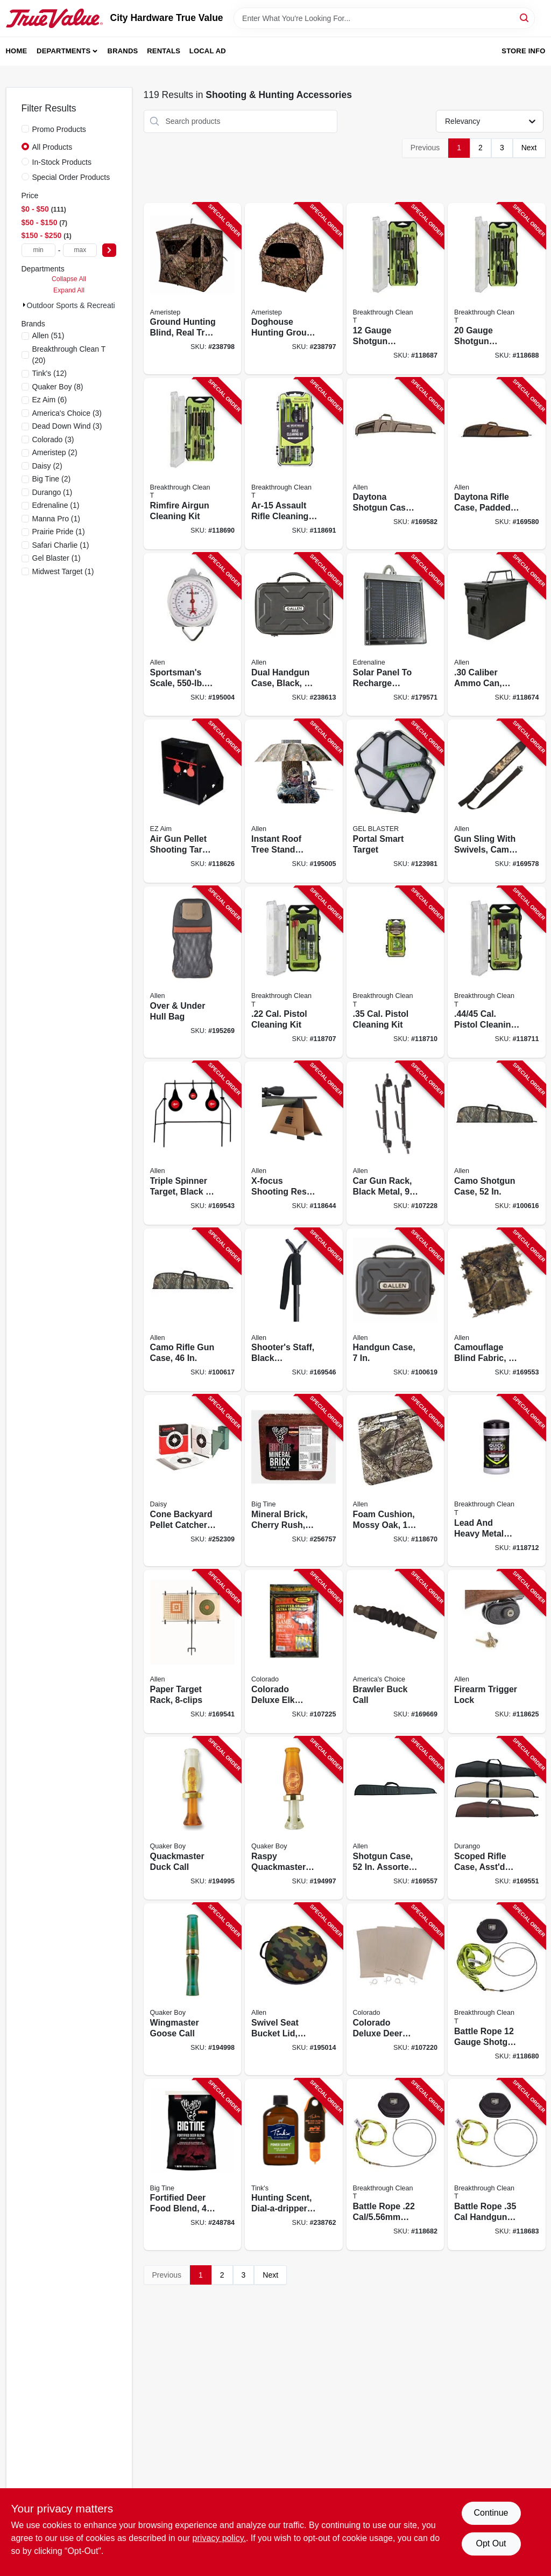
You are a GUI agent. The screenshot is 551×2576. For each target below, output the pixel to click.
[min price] (38, 250)
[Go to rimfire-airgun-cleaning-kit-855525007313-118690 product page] (193, 463)
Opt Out (491, 2543)
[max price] (80, 250)
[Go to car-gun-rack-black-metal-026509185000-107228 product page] (395, 1143)
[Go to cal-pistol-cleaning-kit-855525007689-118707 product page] (294, 972)
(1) (52, 492)
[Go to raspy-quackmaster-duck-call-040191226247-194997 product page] (294, 1818)
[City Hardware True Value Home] (54, 18)
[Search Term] (384, 18)
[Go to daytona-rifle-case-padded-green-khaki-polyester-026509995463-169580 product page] (497, 463)
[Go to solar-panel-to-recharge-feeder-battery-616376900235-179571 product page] (395, 634)
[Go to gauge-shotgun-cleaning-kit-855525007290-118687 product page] (395, 288)
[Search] (525, 17)
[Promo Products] (25, 128)
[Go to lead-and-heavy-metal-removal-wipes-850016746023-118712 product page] (497, 1480)
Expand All (68, 290)
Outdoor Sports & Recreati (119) (81, 305)
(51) (48, 335)
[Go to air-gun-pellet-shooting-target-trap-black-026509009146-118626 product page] (193, 801)
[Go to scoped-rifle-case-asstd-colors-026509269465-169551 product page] (497, 1818)
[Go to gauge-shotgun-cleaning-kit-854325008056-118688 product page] (497, 288)
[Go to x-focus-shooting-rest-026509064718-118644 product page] (294, 1143)
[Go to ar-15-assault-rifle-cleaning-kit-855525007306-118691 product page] (294, 463)
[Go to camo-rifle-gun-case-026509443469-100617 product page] (193, 1310)
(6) (49, 399)
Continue (491, 2512)
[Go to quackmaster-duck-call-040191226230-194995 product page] (193, 1818)
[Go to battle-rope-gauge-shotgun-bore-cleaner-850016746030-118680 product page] (497, 1989)
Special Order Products (71, 177)
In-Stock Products (62, 162)
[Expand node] (24, 305)
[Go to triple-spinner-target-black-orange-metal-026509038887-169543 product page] (193, 1143)
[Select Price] (109, 250)
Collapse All (69, 279)
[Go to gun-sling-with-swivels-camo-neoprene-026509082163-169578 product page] (497, 801)
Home (16, 51)
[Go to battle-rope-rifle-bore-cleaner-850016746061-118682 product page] (395, 2164)
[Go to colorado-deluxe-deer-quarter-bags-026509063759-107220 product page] (395, 1989)
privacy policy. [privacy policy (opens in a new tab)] (219, 2538)
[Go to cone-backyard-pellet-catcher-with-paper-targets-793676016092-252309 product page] (193, 1480)
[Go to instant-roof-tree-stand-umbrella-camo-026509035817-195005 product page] (294, 801)
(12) (49, 373)
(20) (69, 355)
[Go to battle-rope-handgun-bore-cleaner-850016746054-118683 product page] (497, 2164)
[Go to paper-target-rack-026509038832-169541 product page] (193, 1651)
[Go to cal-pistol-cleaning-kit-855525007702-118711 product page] (497, 972)
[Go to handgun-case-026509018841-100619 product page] (395, 1310)
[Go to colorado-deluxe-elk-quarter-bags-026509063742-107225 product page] (294, 1651)
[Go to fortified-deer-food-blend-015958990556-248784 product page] (193, 2164)
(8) (57, 386)
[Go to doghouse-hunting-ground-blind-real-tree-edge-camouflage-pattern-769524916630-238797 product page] (294, 288)
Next (529, 147)
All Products (52, 147)
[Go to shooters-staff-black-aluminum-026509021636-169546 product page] (294, 1310)
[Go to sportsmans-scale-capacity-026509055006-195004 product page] (193, 634)
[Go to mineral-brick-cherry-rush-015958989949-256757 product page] (294, 1480)
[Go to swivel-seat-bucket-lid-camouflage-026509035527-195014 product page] (294, 1989)
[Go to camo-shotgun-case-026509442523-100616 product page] (497, 1143)
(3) (67, 413)
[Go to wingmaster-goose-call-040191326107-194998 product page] (193, 1989)
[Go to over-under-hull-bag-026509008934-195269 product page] (193, 972)
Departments (63, 51)
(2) (54, 452)
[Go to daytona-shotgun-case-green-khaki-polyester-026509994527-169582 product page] (395, 463)
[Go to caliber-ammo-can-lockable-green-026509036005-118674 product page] (497, 634)
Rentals (163, 51)
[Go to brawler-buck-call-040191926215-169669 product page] (395, 1651)
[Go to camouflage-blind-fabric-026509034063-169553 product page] (497, 1310)
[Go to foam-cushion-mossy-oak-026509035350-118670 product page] (395, 1480)
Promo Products (59, 129)
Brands (123, 51)
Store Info (523, 51)
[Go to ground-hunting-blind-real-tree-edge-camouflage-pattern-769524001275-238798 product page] (193, 288)
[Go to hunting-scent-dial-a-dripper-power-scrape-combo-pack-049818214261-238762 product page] (294, 2164)
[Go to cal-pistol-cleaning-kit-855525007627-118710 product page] (395, 972)
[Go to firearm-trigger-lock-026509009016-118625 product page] (497, 1651)
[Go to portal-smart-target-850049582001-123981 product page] (395, 801)
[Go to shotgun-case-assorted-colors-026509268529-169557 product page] (395, 1818)
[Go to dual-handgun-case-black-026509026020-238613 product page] (294, 634)
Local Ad (207, 51)
